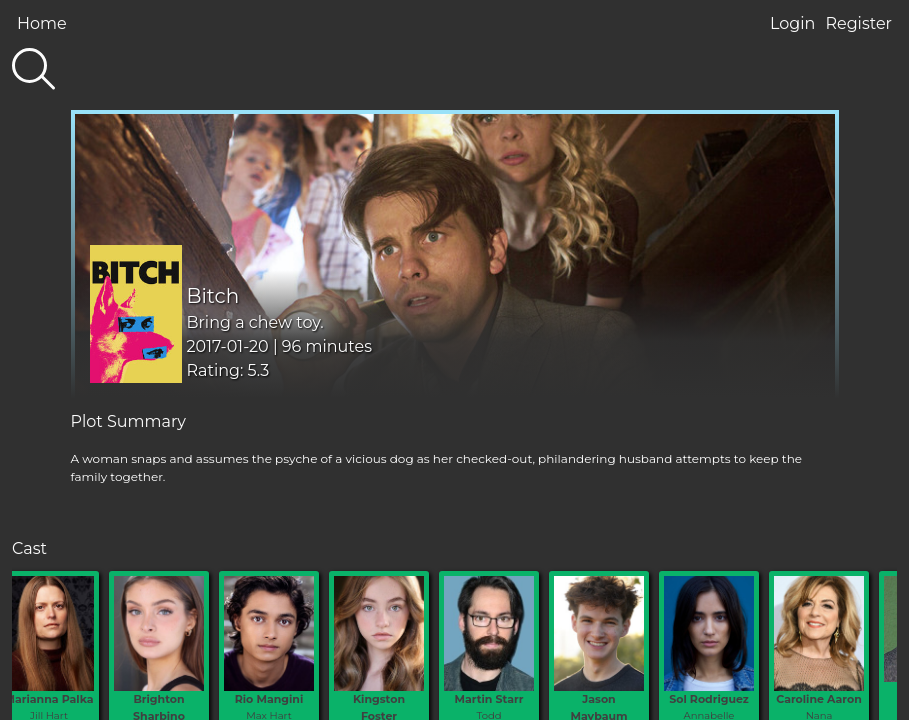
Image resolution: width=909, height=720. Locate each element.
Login (792, 23)
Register (858, 23)
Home (42, 23)
